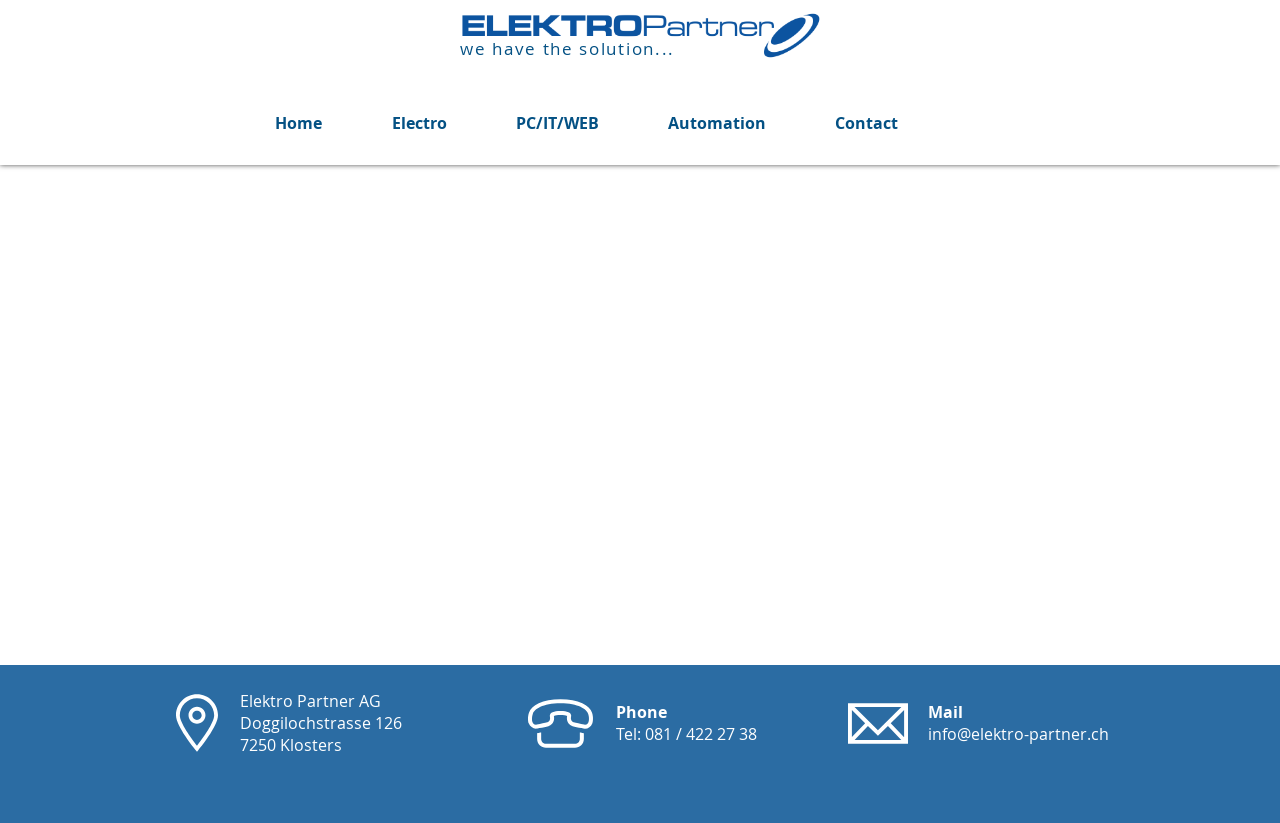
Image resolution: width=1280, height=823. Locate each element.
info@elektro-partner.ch (1018, 734)
